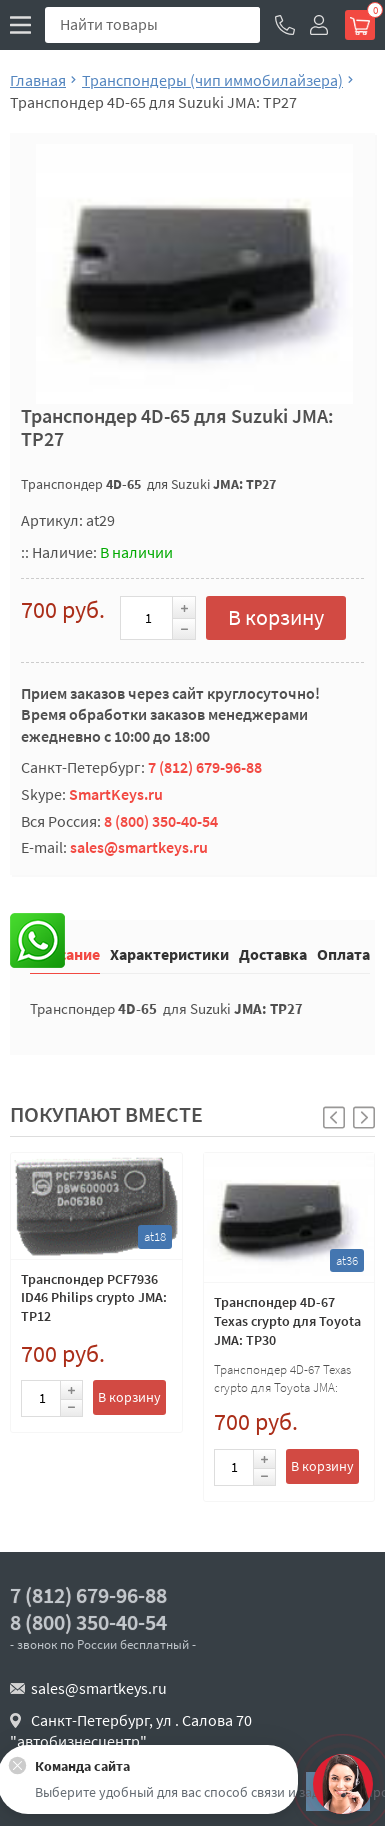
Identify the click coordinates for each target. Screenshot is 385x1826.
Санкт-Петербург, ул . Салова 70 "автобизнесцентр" (131, 1731)
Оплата (343, 953)
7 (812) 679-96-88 (205, 767)
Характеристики (169, 953)
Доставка (273, 953)
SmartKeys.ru (116, 794)
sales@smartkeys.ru (139, 847)
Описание (65, 953)
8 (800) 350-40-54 (161, 821)
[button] (364, 1117)
